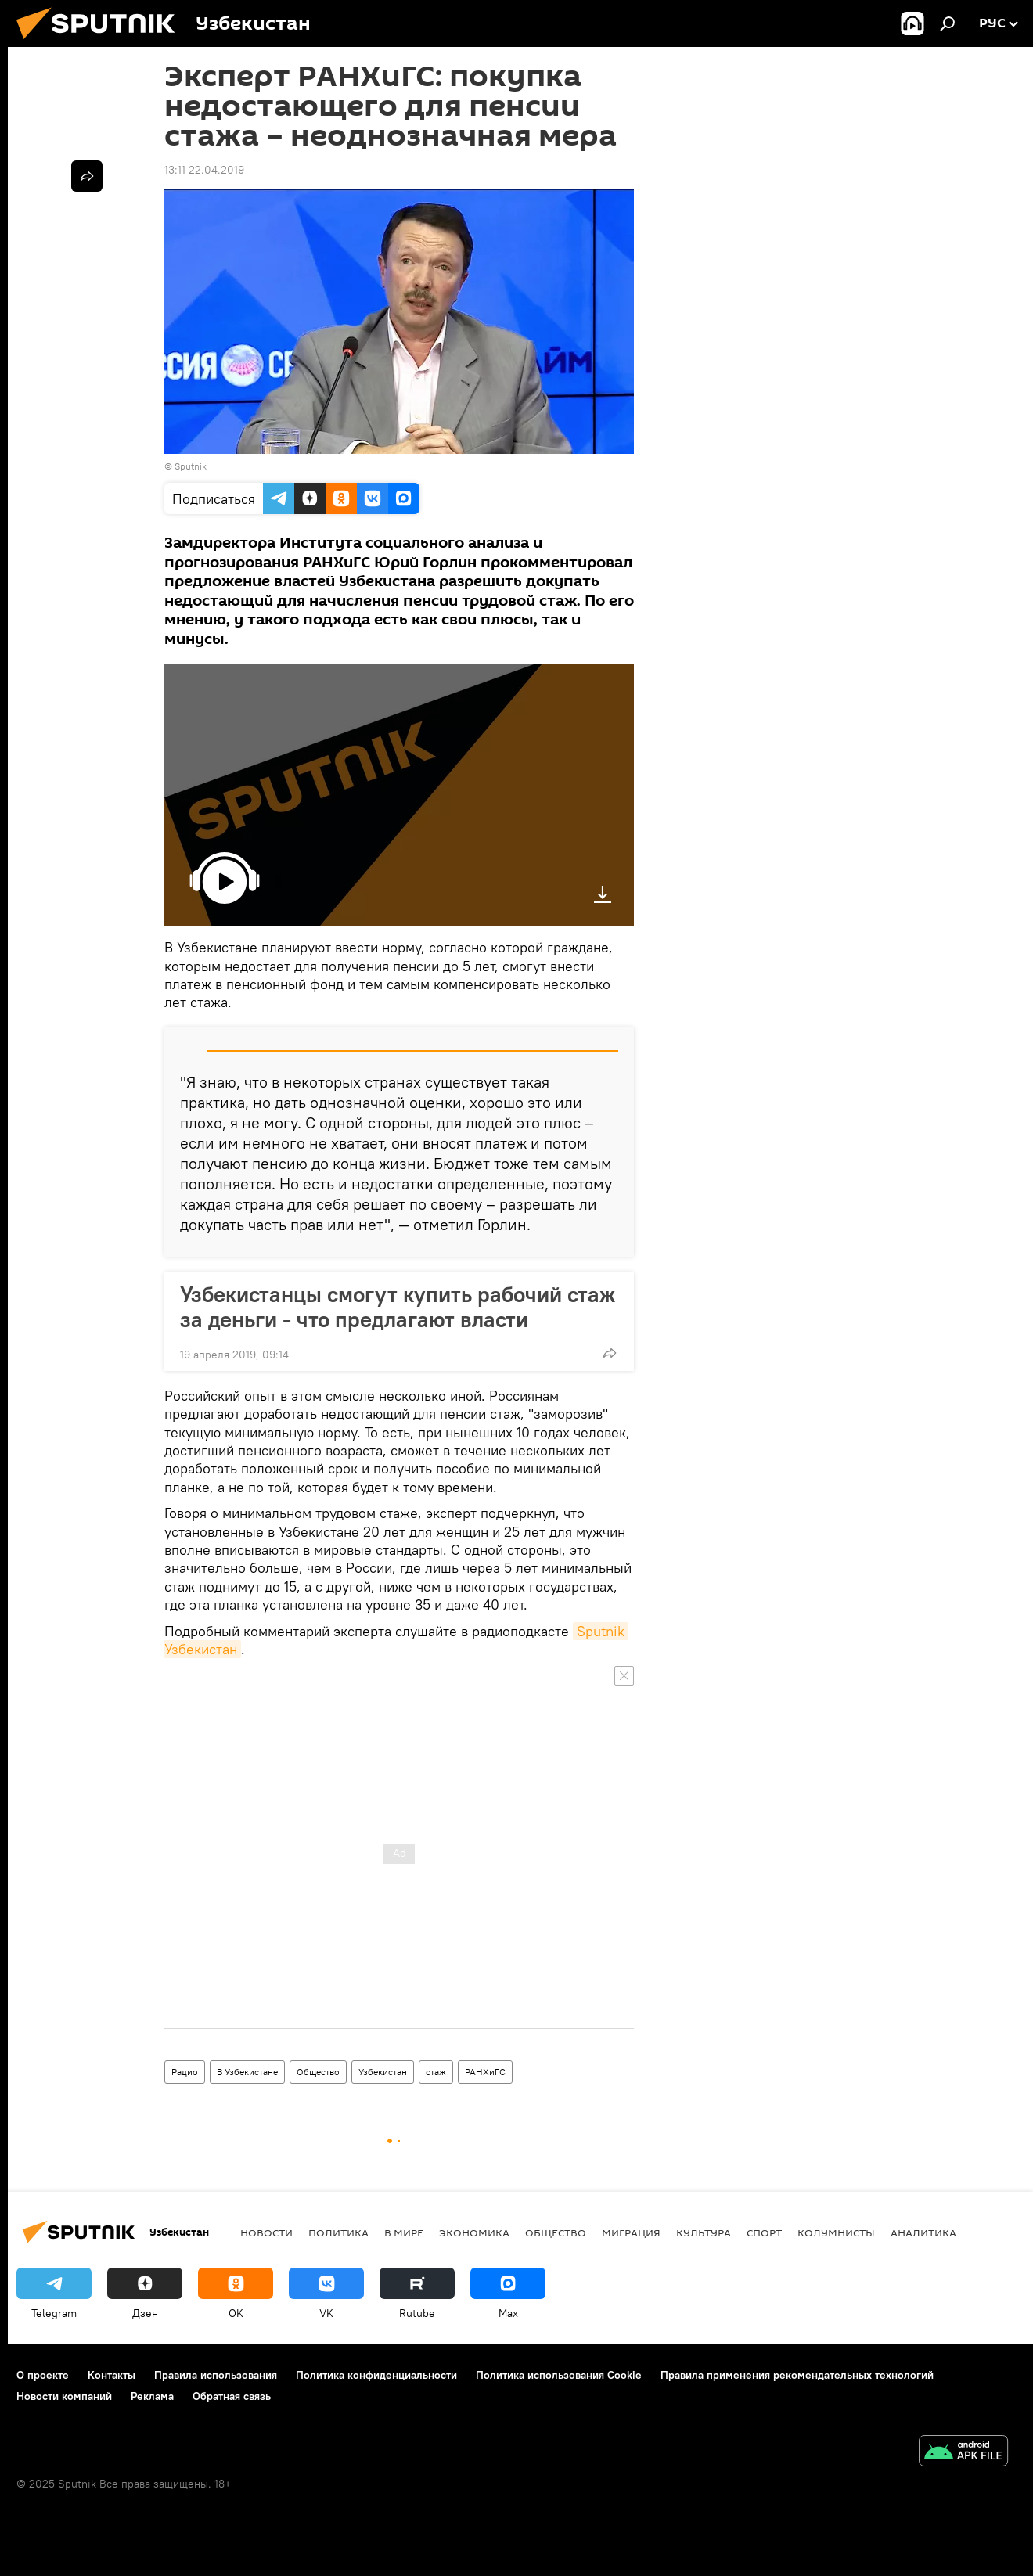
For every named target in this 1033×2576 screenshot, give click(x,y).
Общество (318, 2072)
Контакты (111, 2375)
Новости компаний (64, 2396)
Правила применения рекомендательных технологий (797, 2375)
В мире (403, 2232)
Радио (184, 2072)
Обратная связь (232, 2396)
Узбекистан (382, 2072)
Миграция (631, 2232)
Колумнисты (836, 2232)
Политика (338, 2232)
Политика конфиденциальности (376, 2375)
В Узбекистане (247, 2072)
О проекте (42, 2375)
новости (266, 2232)
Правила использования (215, 2375)
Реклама (152, 2396)
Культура (703, 2232)
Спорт (764, 2232)
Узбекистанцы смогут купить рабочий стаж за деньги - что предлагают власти (397, 1307)
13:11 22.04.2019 (204, 170)
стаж (436, 2072)
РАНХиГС (485, 2072)
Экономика (474, 2232)
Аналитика (923, 2232)
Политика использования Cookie (559, 2375)
